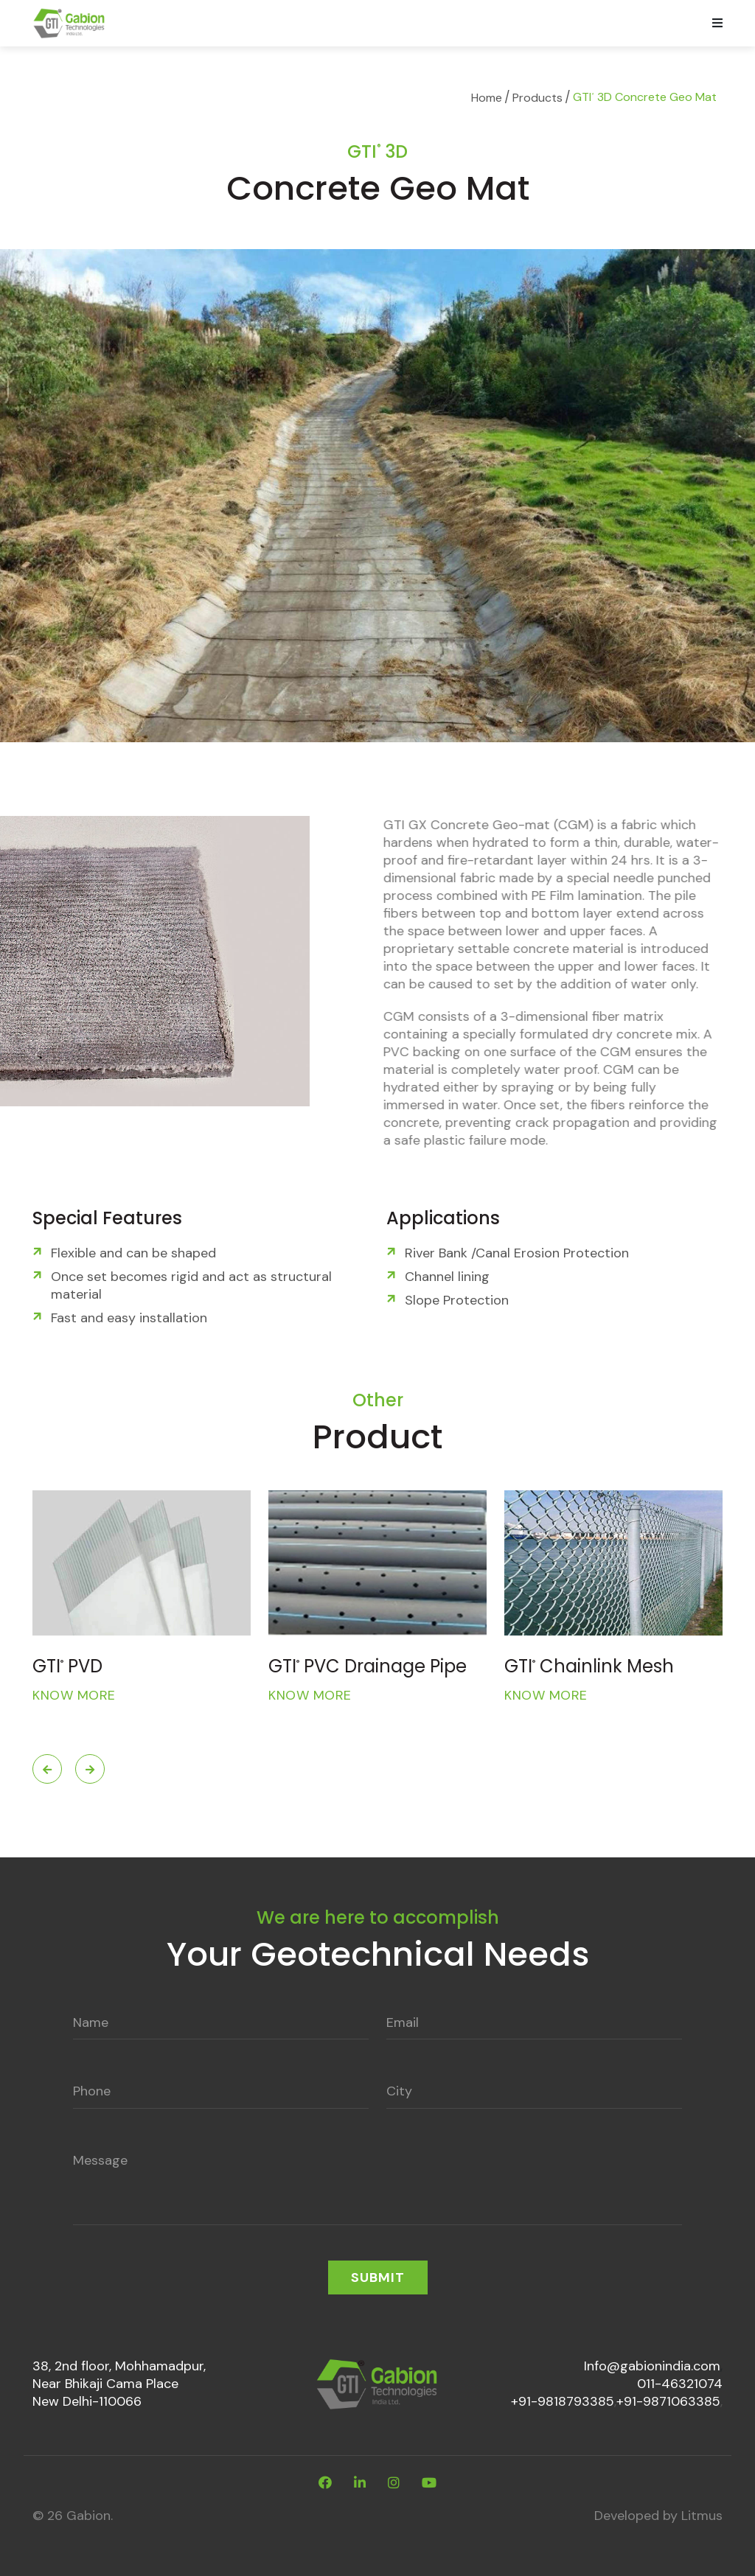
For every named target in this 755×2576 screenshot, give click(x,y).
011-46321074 (680, 2383)
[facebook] (325, 2483)
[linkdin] (360, 2483)
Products (537, 97)
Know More (74, 1695)
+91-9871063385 (668, 2401)
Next (90, 1769)
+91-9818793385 (562, 2401)
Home (486, 97)
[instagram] (394, 2483)
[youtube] (429, 2483)
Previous (47, 1769)
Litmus (702, 2515)
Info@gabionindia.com (652, 2366)
